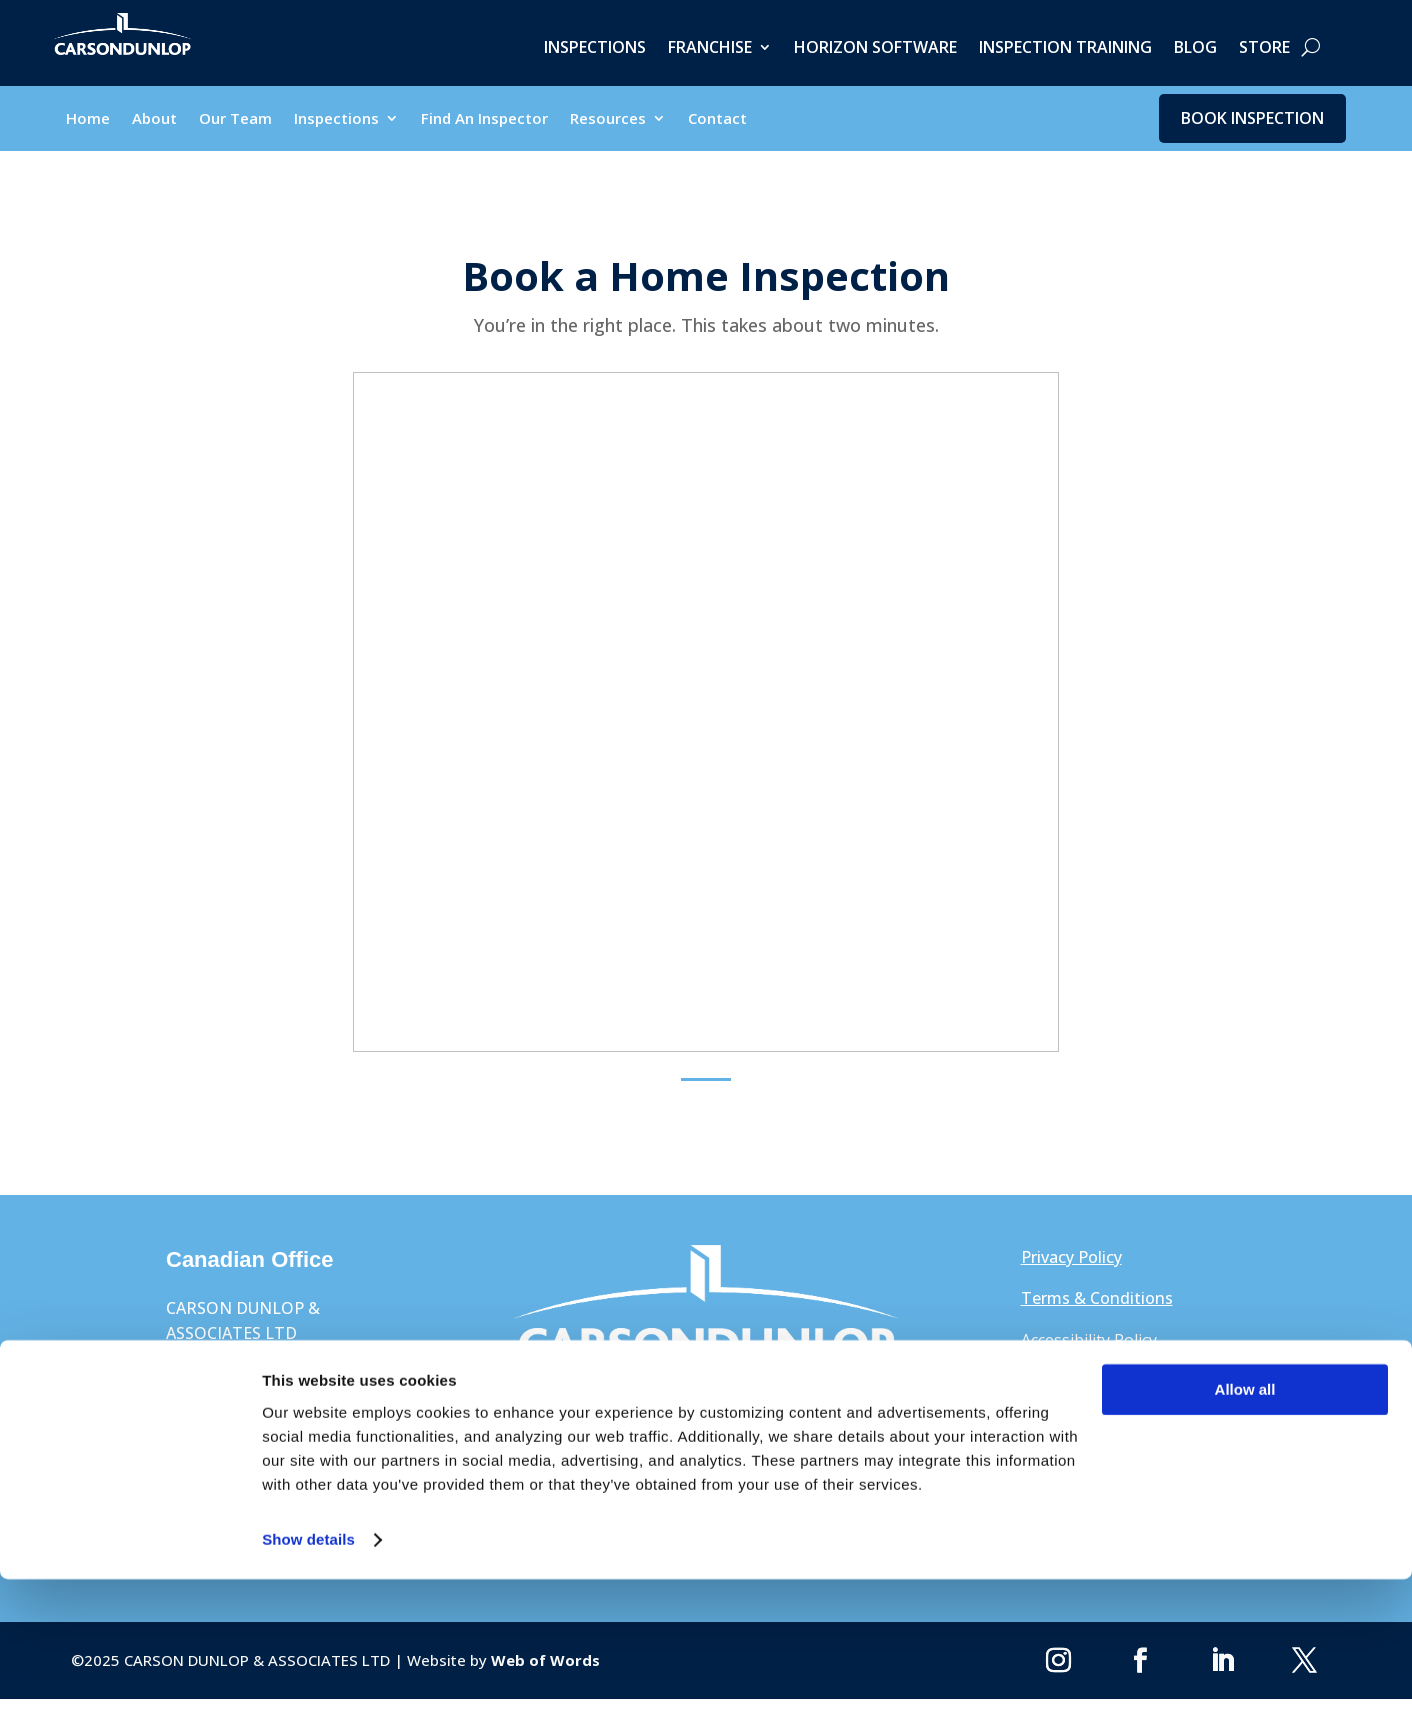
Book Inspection (1252, 120)
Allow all (1245, 1525)
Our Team (235, 122)
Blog (1195, 49)
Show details (308, 1675)
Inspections (595, 49)
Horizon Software (875, 49)
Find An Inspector (484, 122)
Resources (608, 122)
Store (1264, 49)
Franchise (710, 49)
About (154, 122)
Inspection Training (1065, 49)
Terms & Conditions (1097, 1304)
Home (88, 122)
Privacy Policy (1071, 1262)
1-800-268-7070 (1079, 1451)
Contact (717, 122)
